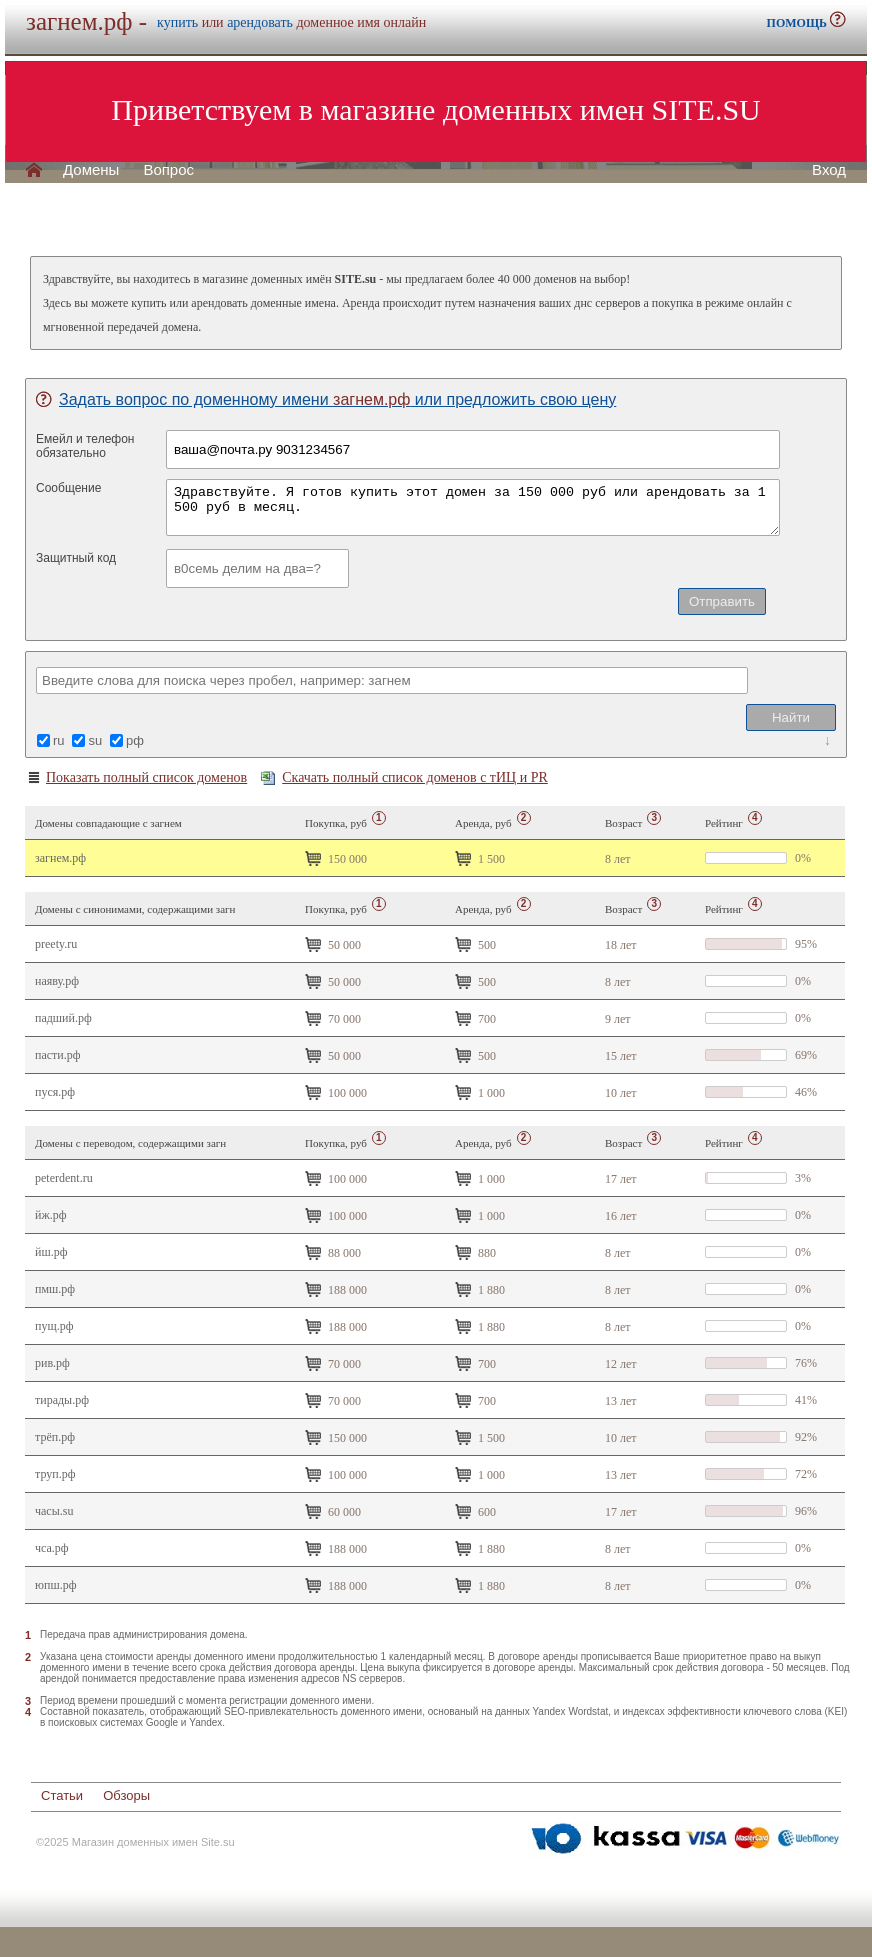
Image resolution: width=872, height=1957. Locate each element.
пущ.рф (54, 1326)
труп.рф (55, 1474)
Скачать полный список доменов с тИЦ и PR (404, 777)
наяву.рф (57, 981)
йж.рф (51, 1215)
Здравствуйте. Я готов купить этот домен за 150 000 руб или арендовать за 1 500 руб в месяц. (473, 507)
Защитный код (76, 558)
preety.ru (56, 944)
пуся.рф (55, 1092)
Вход (829, 170)
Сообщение (68, 488)
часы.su (54, 1511)
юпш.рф (55, 1585)
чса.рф (52, 1548)
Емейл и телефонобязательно (85, 446)
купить (177, 22)
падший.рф (63, 1018)
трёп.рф (55, 1437)
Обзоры (126, 1795)
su (95, 740)
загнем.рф (60, 858)
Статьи (62, 1795)
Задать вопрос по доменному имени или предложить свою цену (326, 399)
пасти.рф (58, 1055)
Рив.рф (52, 1363)
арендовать (260, 22)
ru (59, 740)
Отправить (722, 601)
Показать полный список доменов (136, 778)
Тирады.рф (62, 1400)
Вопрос (168, 170)
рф (135, 740)
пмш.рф (55, 1289)
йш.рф (51, 1252)
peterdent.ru (64, 1178)
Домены (91, 170)
